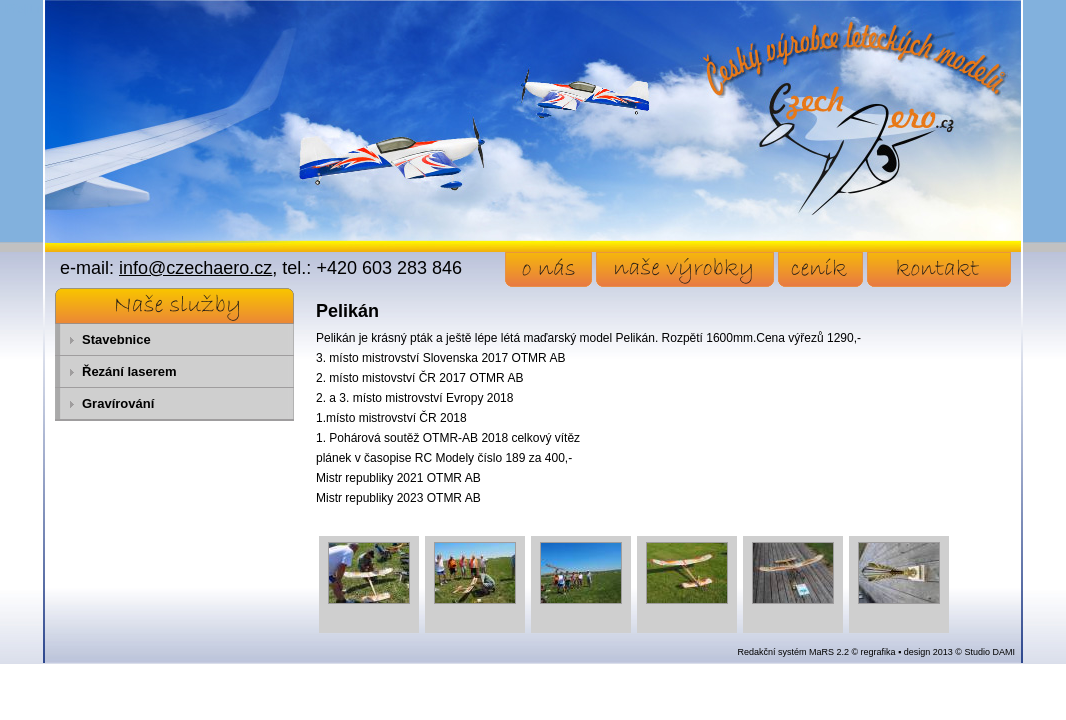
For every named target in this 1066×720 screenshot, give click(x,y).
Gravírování (118, 403)
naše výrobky (685, 269)
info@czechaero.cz (195, 268)
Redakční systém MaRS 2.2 (793, 652)
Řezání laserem (129, 371)
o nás (548, 269)
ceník (820, 269)
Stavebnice (116, 339)
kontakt (939, 269)
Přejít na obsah (45, 9)
